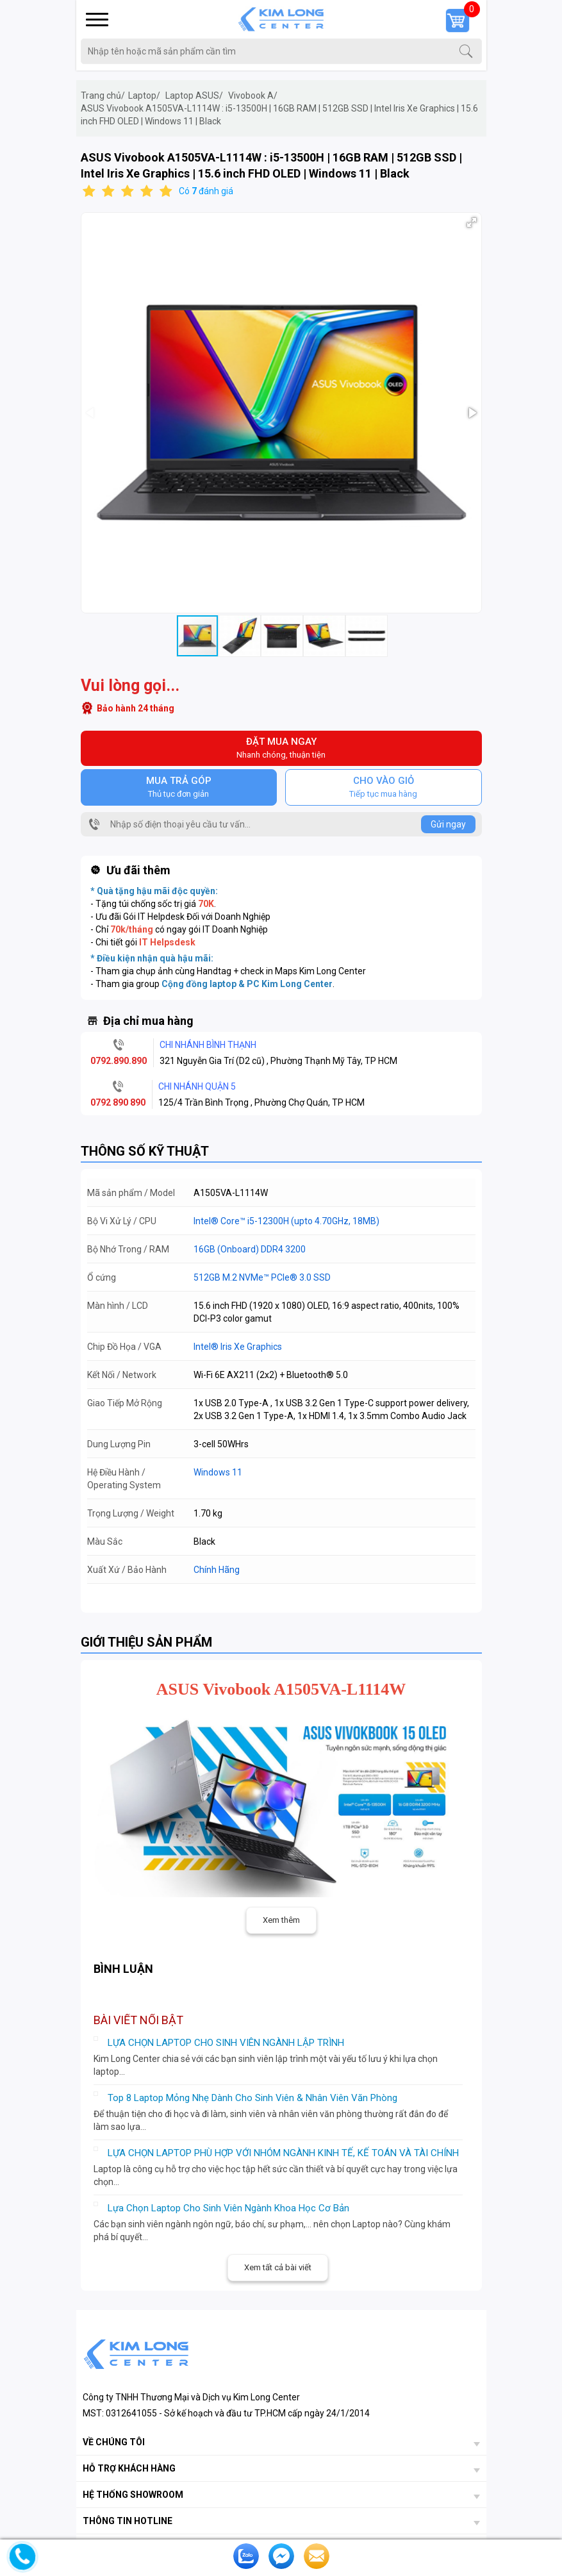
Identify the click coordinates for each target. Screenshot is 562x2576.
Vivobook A (252, 95)
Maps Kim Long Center (320, 971)
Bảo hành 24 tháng (135, 708)
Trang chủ (103, 95)
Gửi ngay (448, 824)
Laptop (144, 95)
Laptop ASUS (194, 95)
